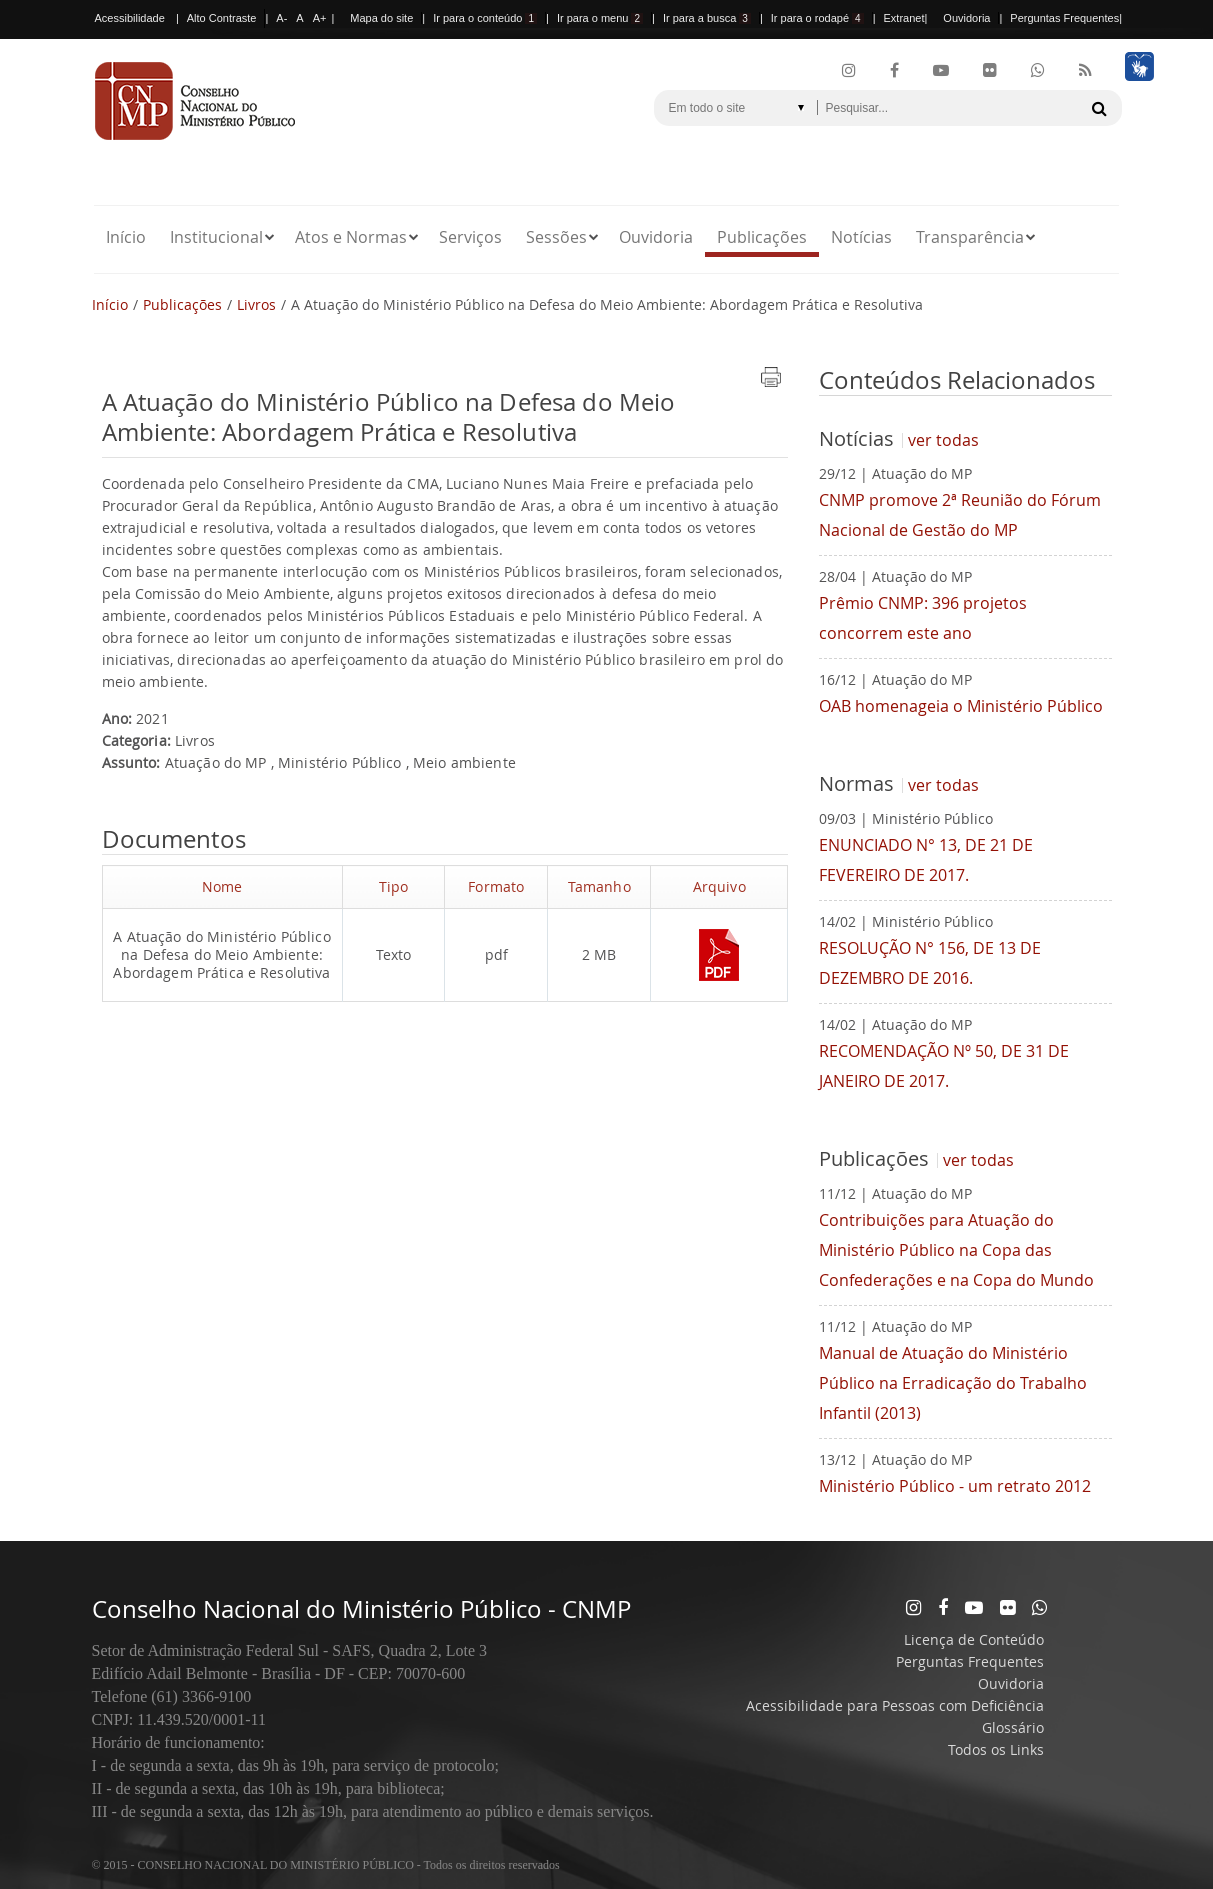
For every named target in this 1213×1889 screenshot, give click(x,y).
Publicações (762, 237)
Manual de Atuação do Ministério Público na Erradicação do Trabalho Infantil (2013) (953, 1383)
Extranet (904, 18)
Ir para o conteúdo (485, 18)
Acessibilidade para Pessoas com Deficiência (895, 1705)
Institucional (216, 237)
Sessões (556, 237)
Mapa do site (381, 18)
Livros (256, 304)
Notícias (861, 237)
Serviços (470, 237)
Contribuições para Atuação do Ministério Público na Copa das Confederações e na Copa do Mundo (956, 1250)
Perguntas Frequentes (1064, 18)
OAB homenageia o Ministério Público (961, 706)
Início (126, 237)
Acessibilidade (130, 18)
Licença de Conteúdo (974, 1639)
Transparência (970, 237)
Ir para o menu (600, 18)
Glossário (1013, 1727)
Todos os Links (996, 1749)
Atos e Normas (351, 237)
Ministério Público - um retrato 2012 (955, 1486)
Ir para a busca (707, 18)
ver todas (943, 440)
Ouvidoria (966, 18)
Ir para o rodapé (817, 18)
